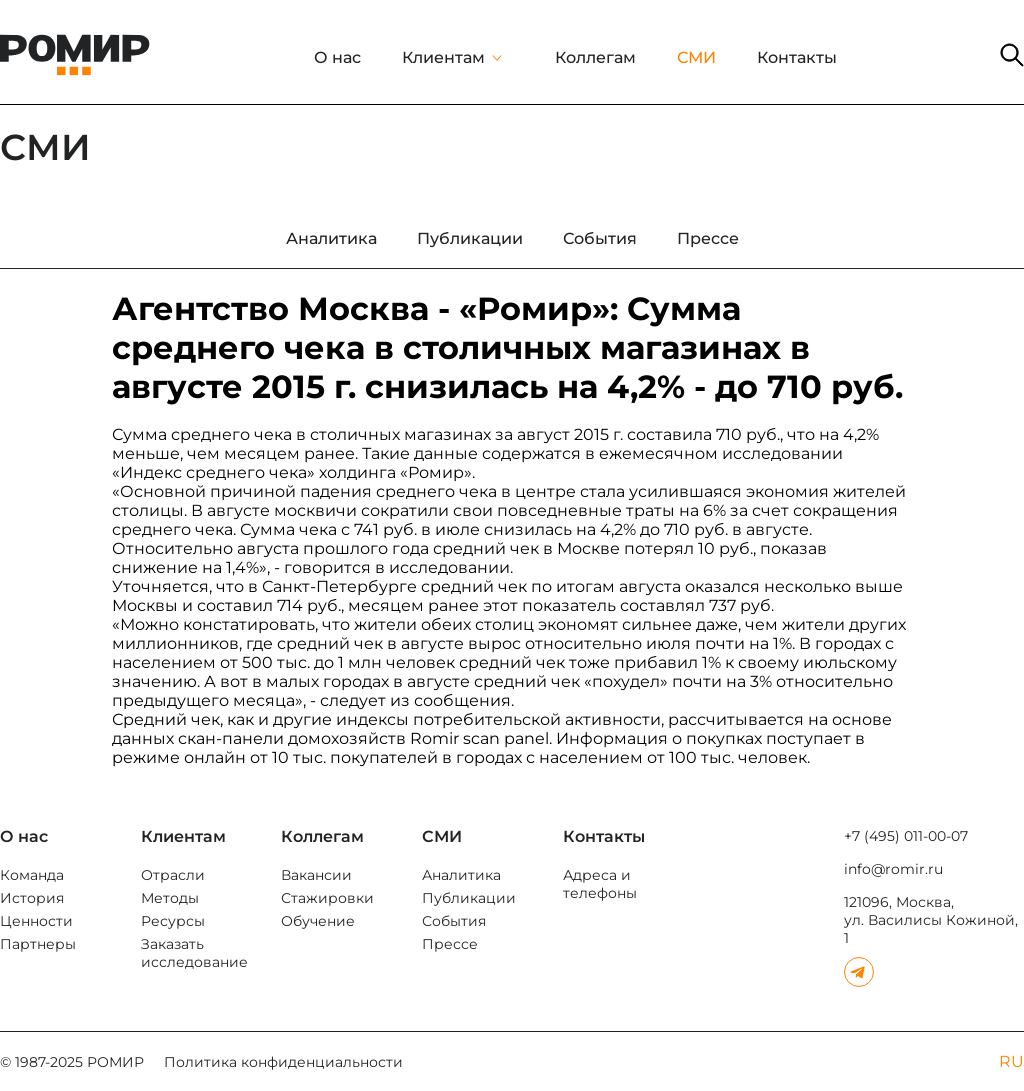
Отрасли (173, 875)
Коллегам (595, 57)
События (454, 921)
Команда (32, 875)
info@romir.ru (893, 869)
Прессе (450, 944)
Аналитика (461, 875)
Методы (170, 898)
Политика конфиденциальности (283, 1062)
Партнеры (38, 944)
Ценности (36, 921)
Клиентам (443, 57)
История (32, 898)
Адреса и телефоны (600, 884)
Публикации (469, 898)
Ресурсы (173, 921)
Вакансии (316, 875)
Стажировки (327, 898)
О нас (337, 57)
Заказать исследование (194, 953)
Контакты (797, 57)
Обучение (318, 921)
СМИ (696, 57)
